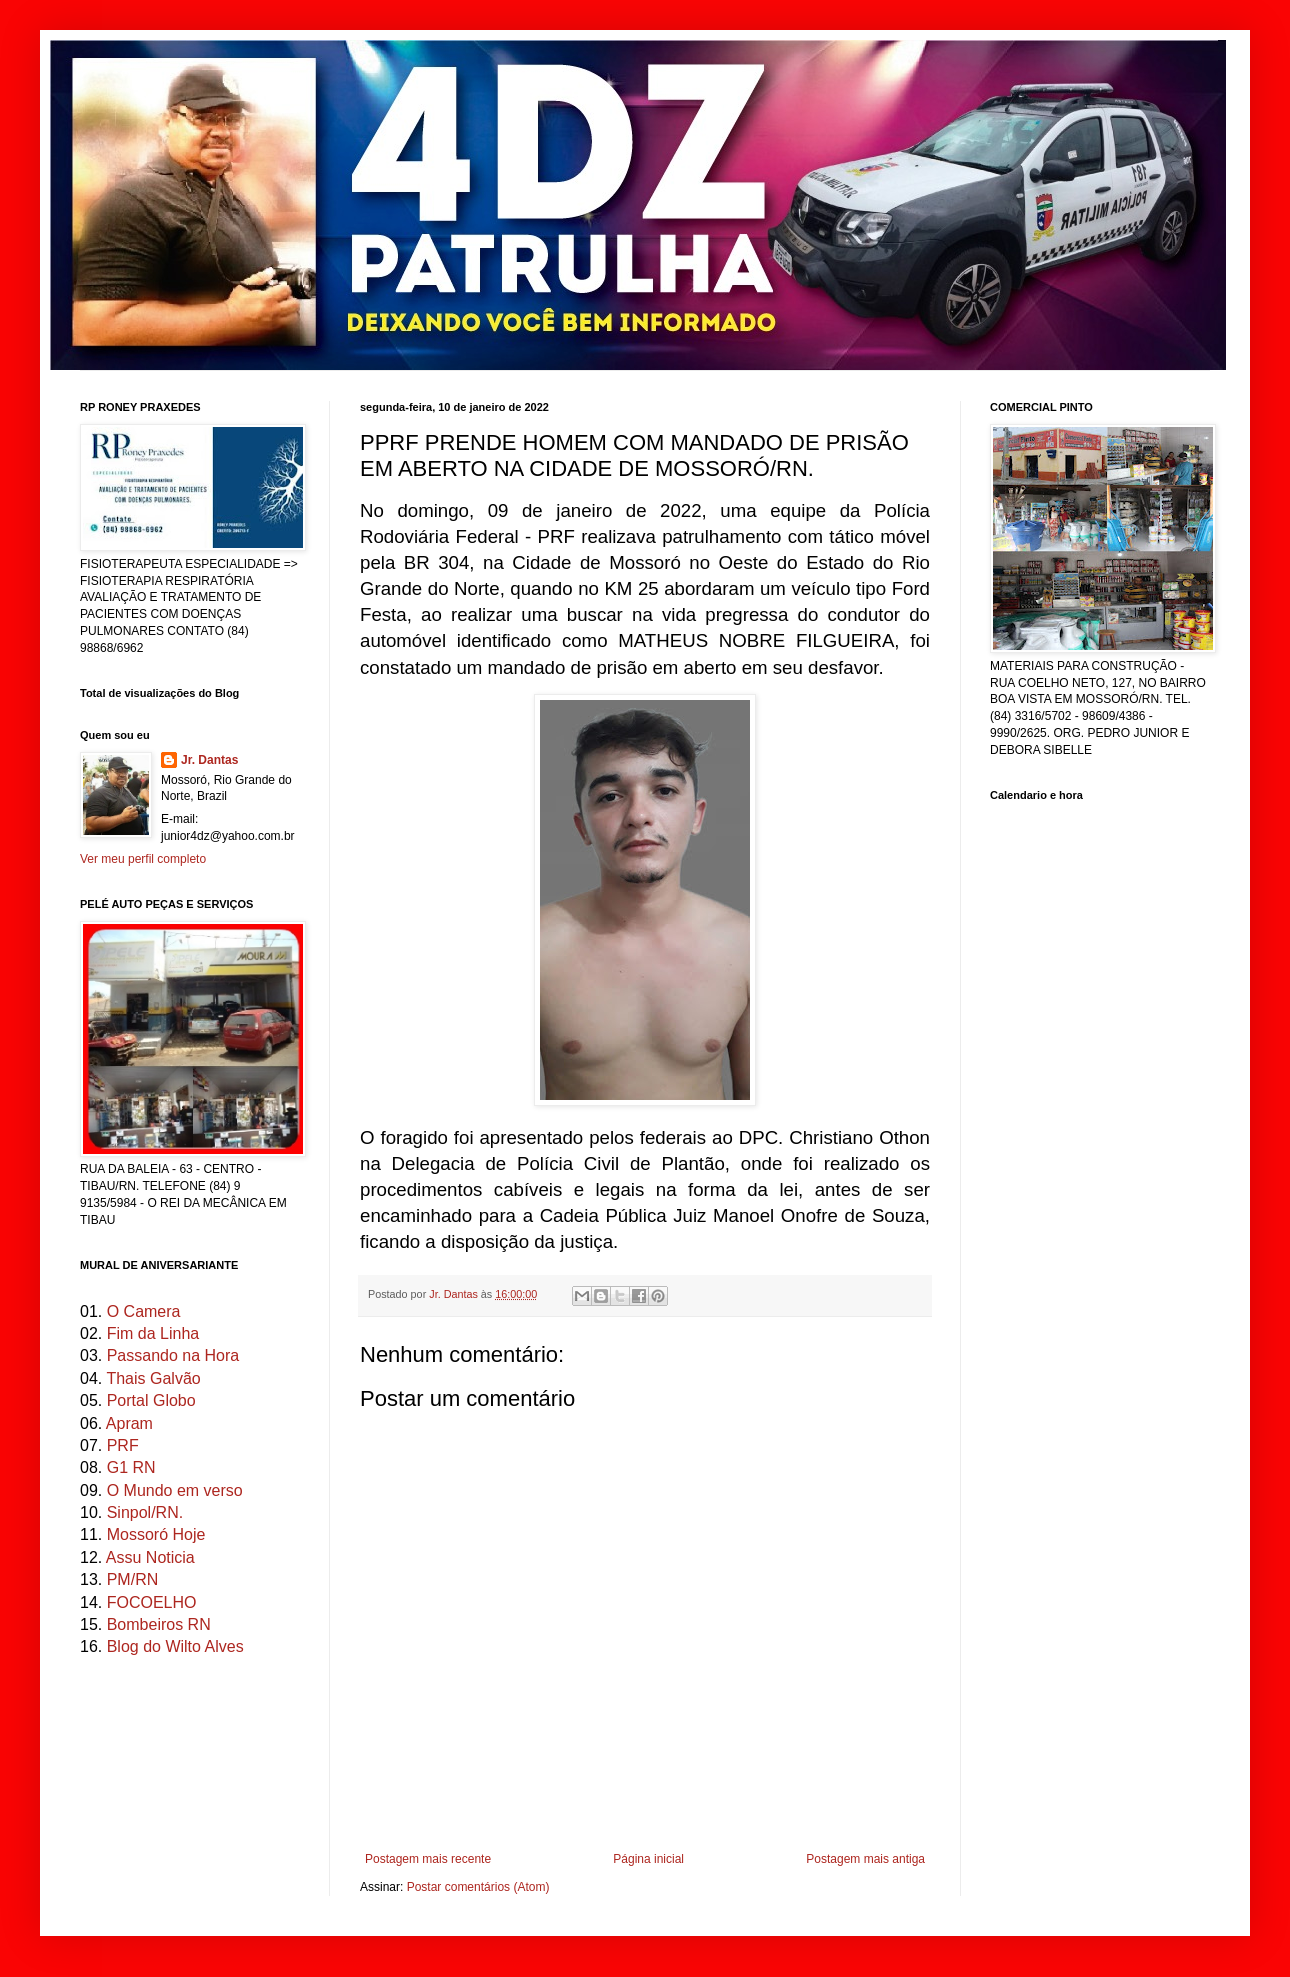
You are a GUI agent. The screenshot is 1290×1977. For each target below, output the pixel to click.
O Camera (144, 1311)
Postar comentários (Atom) (478, 1887)
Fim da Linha (153, 1333)
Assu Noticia (150, 1557)
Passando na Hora (173, 1355)
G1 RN (131, 1467)
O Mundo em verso (175, 1490)
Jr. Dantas (455, 1294)
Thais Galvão (153, 1378)
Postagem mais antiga (865, 1859)
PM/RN (133, 1579)
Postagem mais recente (428, 1859)
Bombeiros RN (159, 1624)
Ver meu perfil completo (143, 859)
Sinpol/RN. (145, 1512)
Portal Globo (151, 1400)
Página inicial (648, 1859)
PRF (123, 1445)
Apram (129, 1423)
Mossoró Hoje (156, 1534)
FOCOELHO (152, 1602)
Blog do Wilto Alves (175, 1646)
